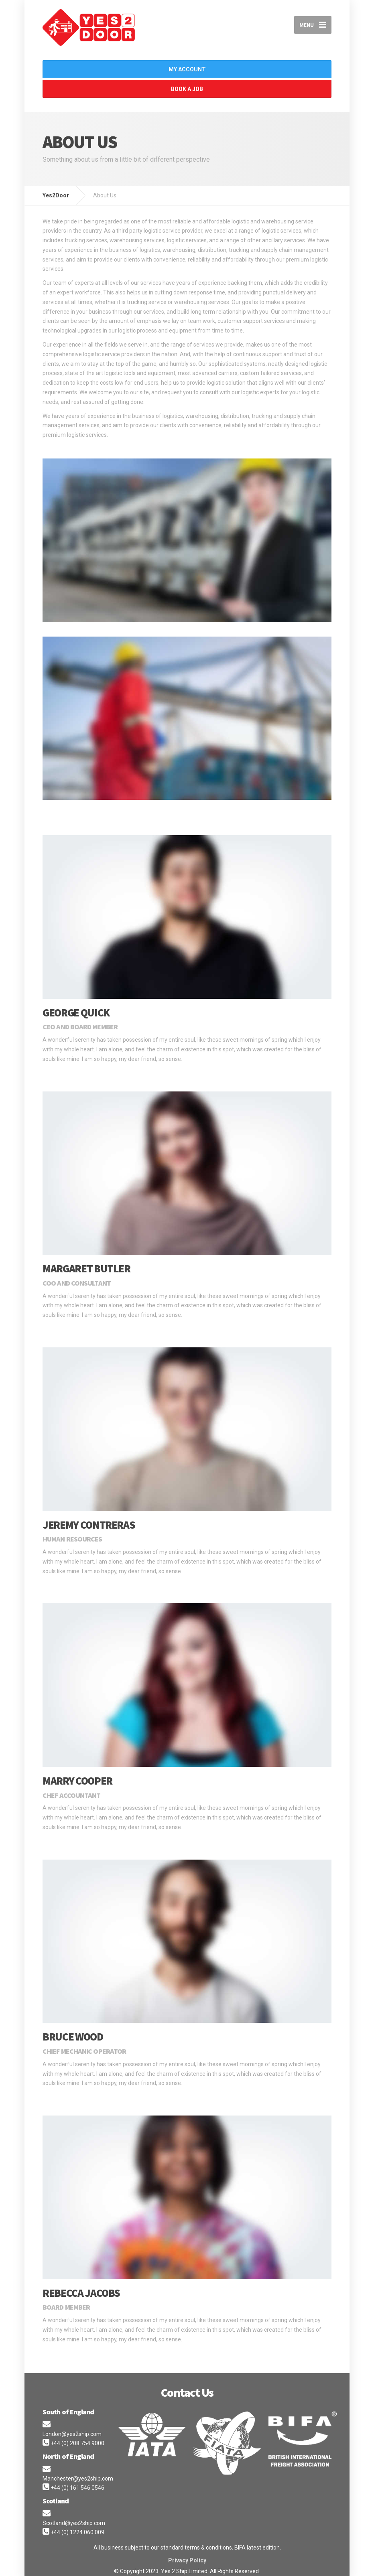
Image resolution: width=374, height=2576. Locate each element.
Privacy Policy (187, 2556)
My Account (191, 69)
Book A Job (187, 87)
